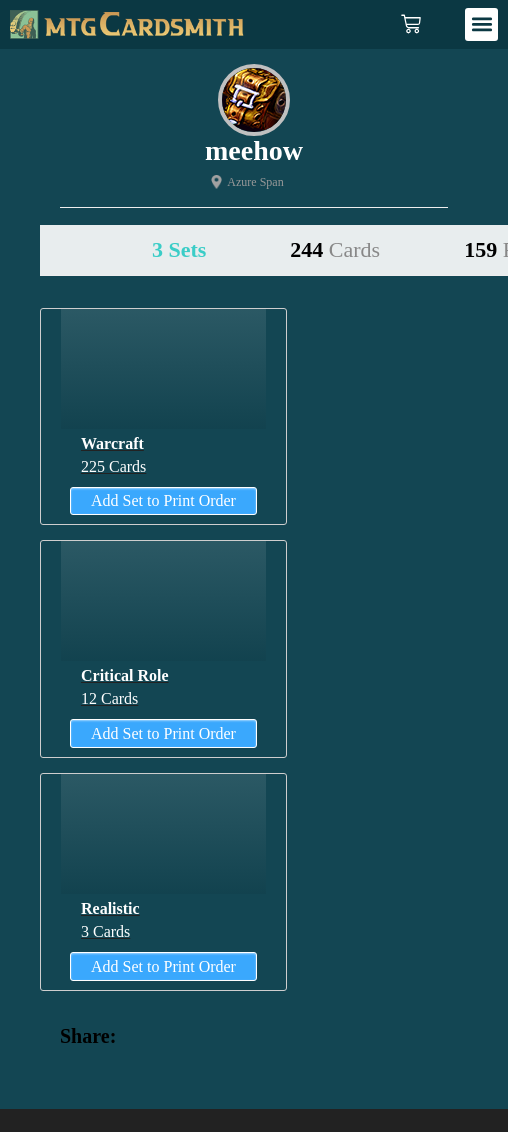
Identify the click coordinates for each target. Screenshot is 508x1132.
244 (335, 249)
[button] (481, 24)
